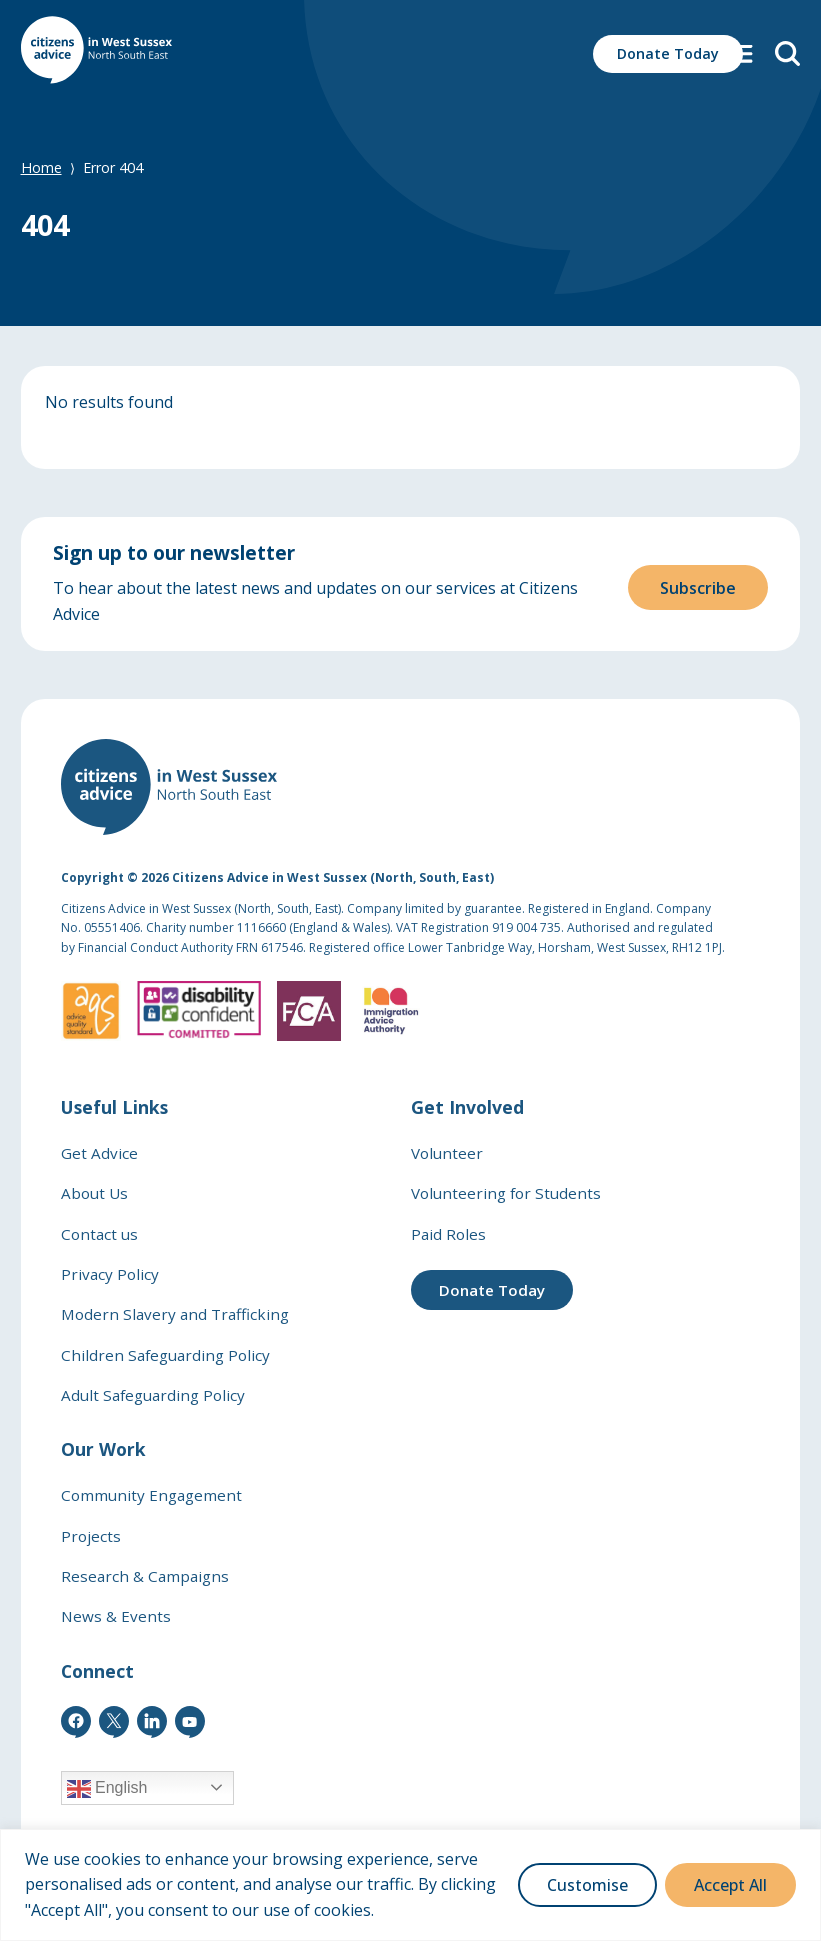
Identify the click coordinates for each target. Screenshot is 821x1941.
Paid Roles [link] (448, 1234)
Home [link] (41, 167)
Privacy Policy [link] (110, 1274)
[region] (410, 1885)
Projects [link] (91, 1536)
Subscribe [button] (698, 584)
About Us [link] (94, 1193)
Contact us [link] (99, 1234)
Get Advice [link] (99, 1153)
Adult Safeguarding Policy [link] (153, 1395)
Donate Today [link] (492, 1290)
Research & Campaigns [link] (145, 1576)
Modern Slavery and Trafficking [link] (175, 1314)
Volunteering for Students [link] (506, 1193)
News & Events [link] (116, 1616)
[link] (96, 53)
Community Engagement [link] (151, 1495)
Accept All (730, 1885)
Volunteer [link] (447, 1153)
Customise (587, 1885)
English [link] (107, 1789)
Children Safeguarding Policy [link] (165, 1355)
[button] (741, 53)
